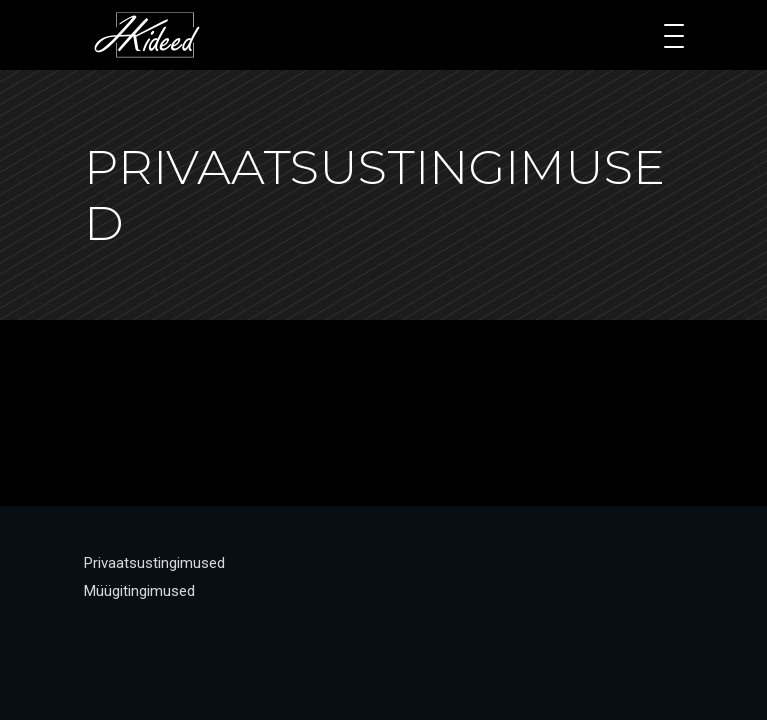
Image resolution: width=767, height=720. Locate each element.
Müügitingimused (139, 591)
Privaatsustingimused (154, 563)
